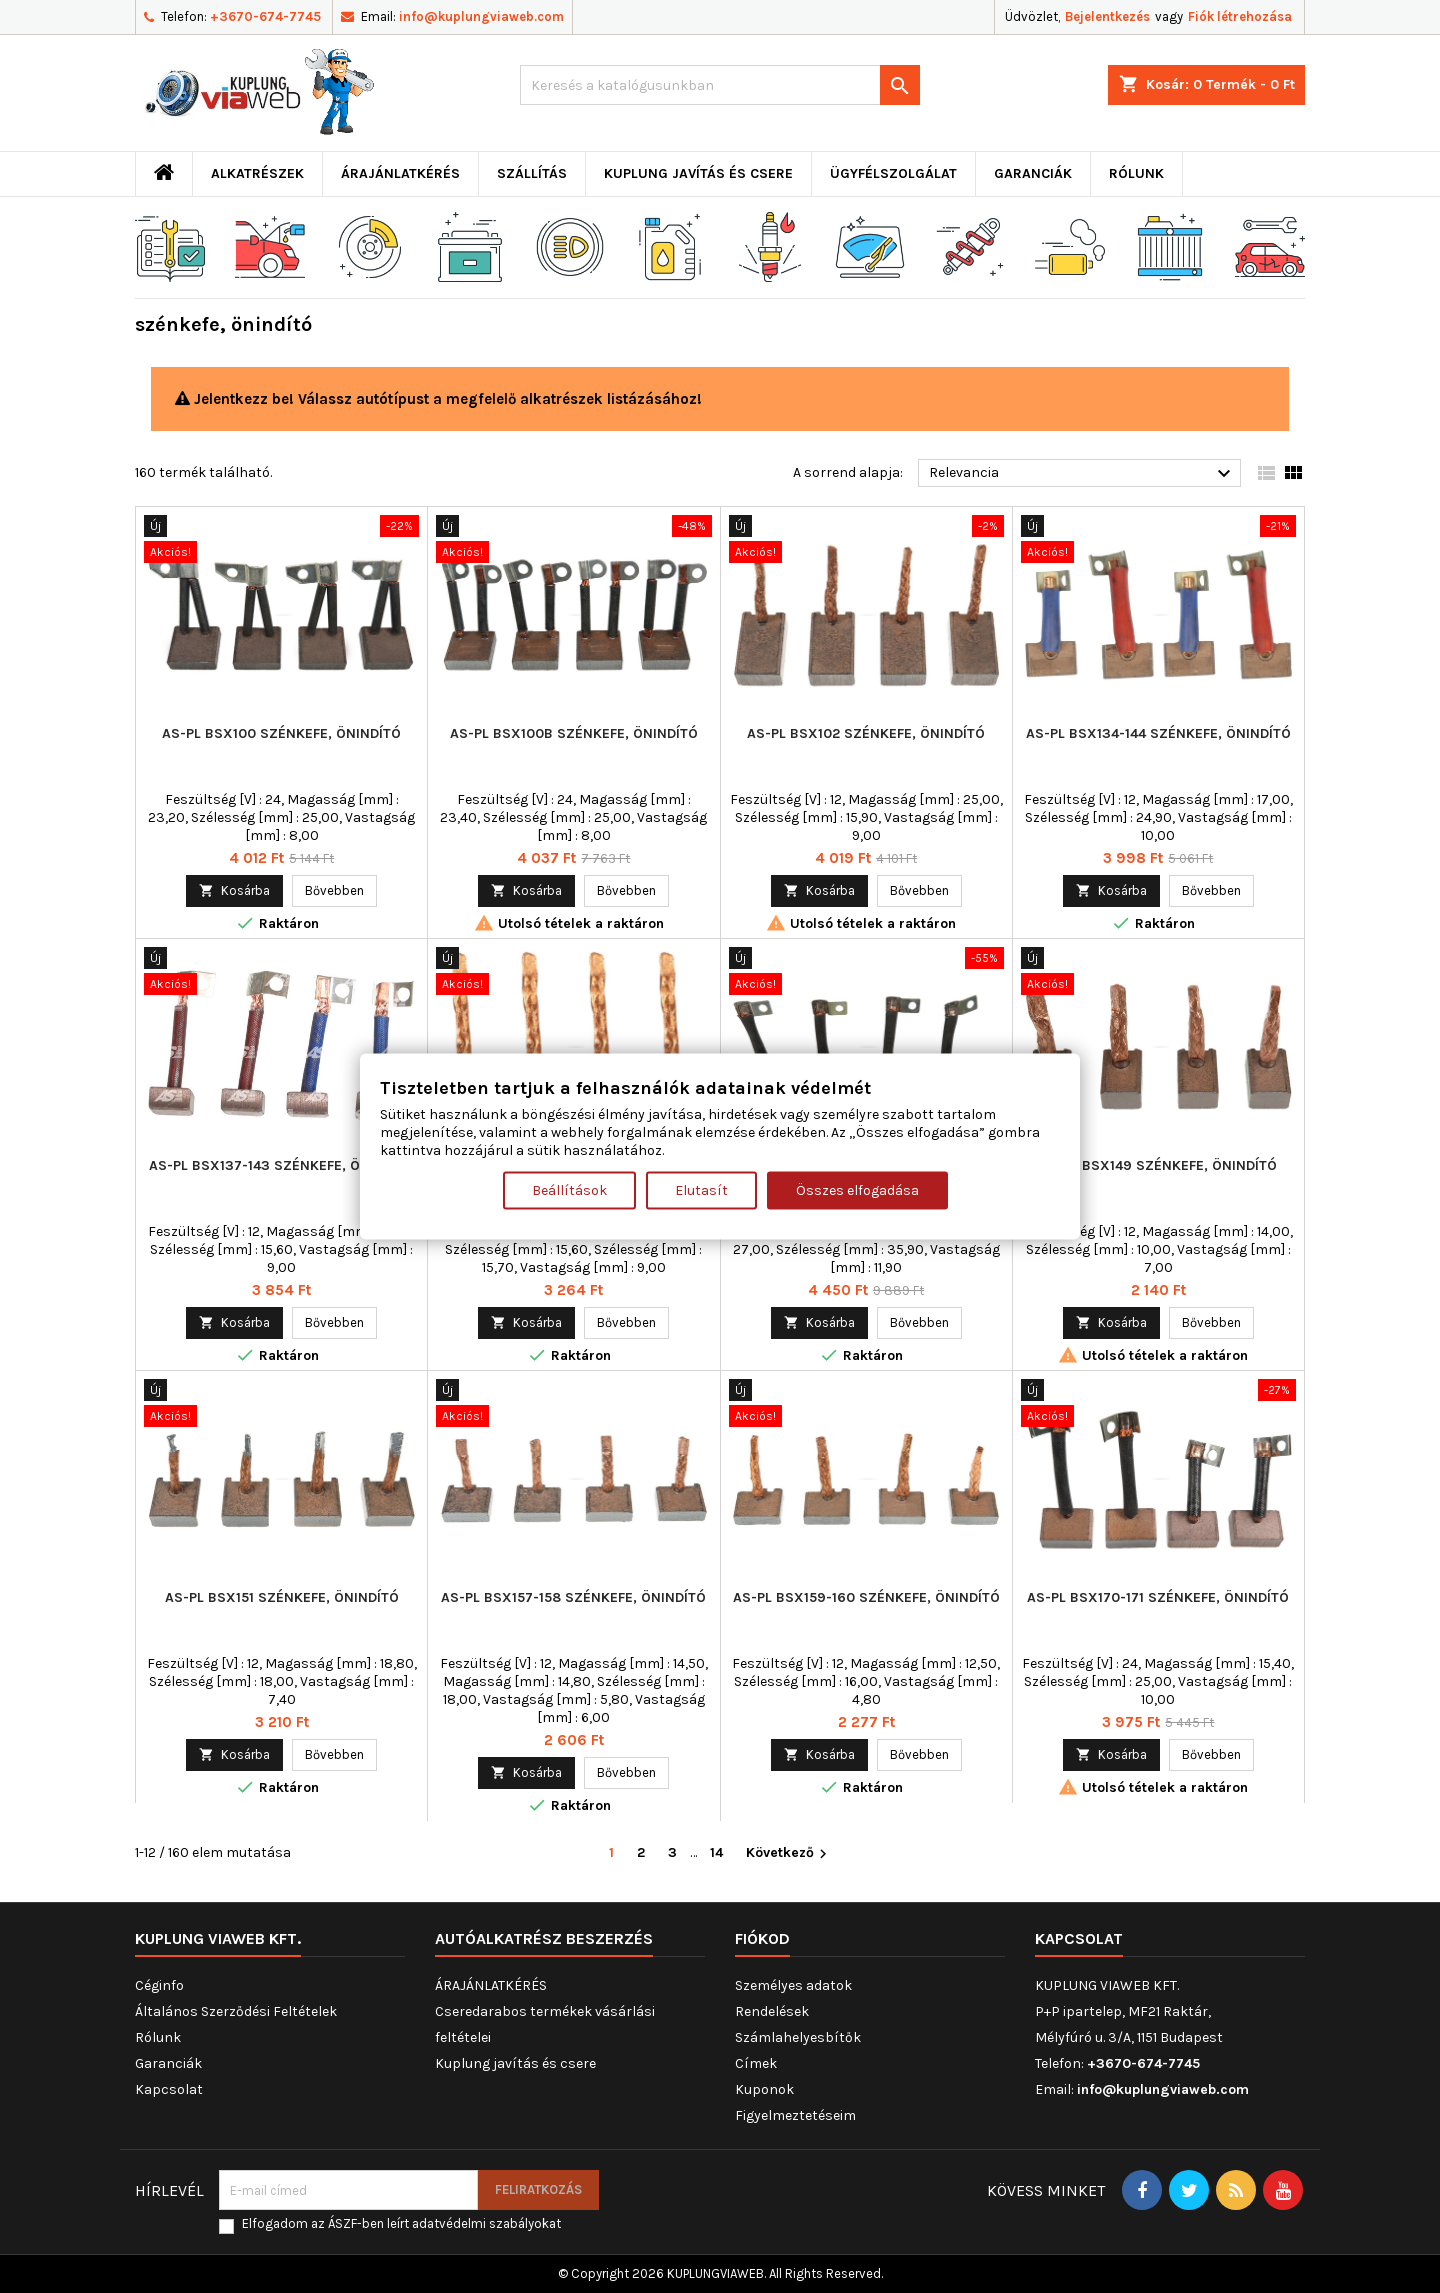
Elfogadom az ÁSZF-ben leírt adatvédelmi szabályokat (401, 2223)
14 (716, 1852)
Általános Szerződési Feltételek (236, 2011)
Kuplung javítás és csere (698, 173)
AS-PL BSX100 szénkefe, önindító (281, 733)
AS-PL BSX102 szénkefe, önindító (866, 733)
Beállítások (569, 1190)
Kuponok (764, 2089)
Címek (756, 2063)
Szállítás (532, 173)
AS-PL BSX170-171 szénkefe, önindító (1158, 1597)
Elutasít (701, 1190)
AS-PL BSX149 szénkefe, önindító (1158, 1165)
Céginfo (159, 1985)
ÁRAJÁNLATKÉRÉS (400, 173)
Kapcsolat (169, 2089)
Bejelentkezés (1107, 16)
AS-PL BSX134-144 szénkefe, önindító (1158, 733)
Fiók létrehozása (1240, 16)
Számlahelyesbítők (798, 2037)
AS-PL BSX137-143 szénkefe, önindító (282, 1165)
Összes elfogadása (857, 1190)
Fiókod (762, 1938)
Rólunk (1136, 173)
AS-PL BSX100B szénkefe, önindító (574, 733)
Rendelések (772, 2011)
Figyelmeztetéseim (795, 2115)
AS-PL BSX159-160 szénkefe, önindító (866, 1597)
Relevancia (1082, 474)
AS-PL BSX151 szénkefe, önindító (282, 1597)
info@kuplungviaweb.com (481, 16)
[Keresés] (720, 85)
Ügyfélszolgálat (893, 173)
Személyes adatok (793, 1985)
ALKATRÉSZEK (257, 173)
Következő (789, 1853)
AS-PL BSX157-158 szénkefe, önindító (573, 1597)
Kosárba (234, 890)
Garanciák (1033, 173)
